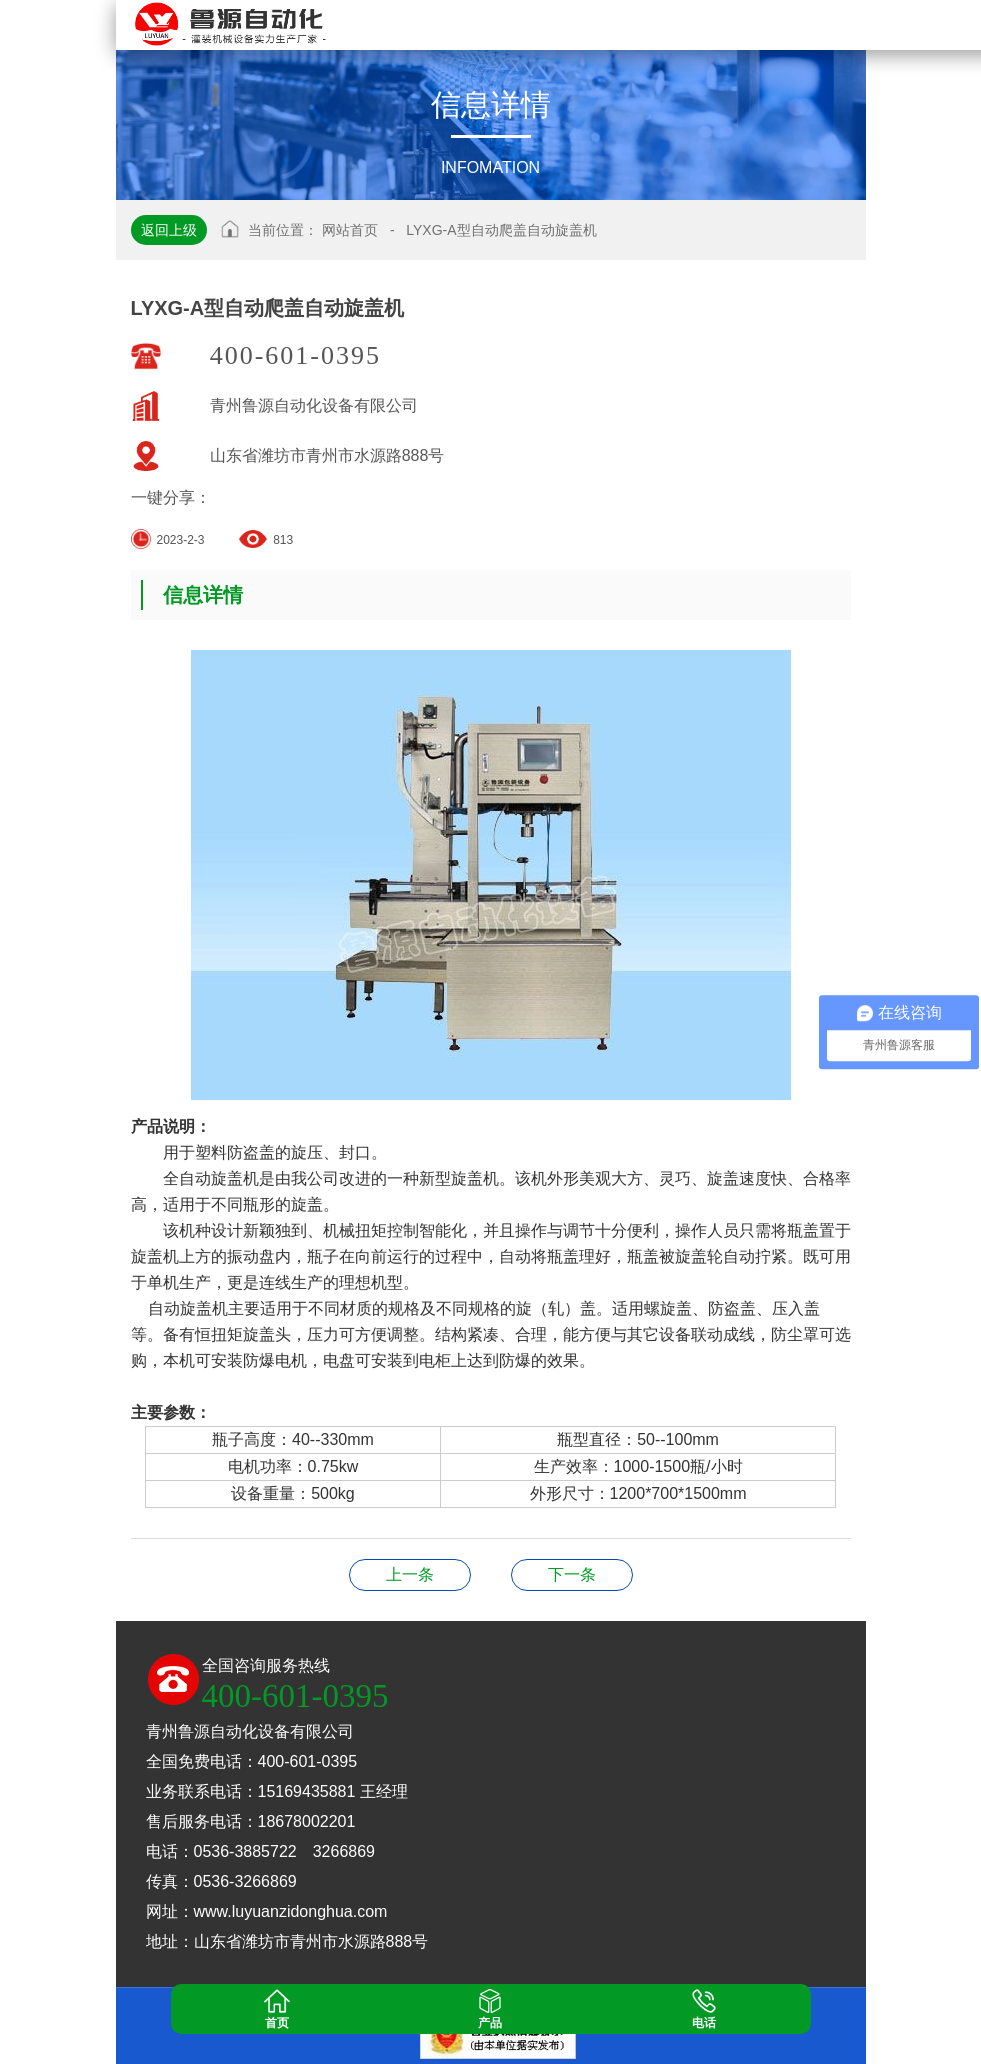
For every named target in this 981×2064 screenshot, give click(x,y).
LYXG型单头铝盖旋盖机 (410, 1574)
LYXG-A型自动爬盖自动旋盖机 (501, 230)
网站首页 (350, 230)
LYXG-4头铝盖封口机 (572, 1574)
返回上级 (169, 230)
